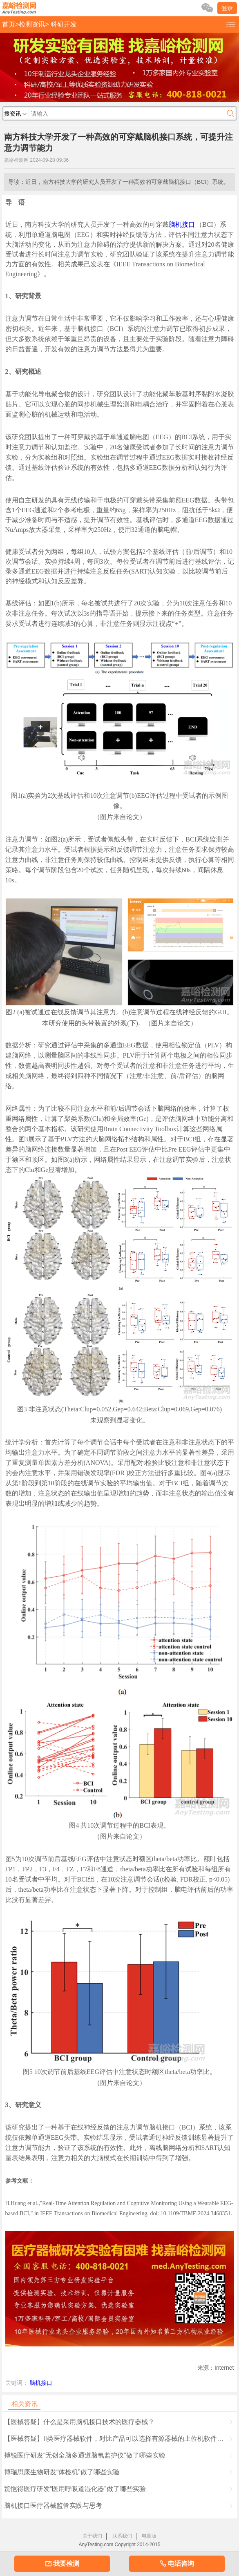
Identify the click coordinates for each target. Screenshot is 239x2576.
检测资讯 (32, 24)
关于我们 (92, 2536)
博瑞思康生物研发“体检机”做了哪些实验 (118, 2472)
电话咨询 (177, 2563)
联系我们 (122, 2536)
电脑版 (149, 2536)
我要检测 (62, 2563)
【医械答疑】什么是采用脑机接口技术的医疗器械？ (118, 2421)
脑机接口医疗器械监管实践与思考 (118, 2505)
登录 (227, 8)
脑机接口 (182, 224)
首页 (8, 24)
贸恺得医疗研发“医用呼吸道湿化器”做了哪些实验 (118, 2488)
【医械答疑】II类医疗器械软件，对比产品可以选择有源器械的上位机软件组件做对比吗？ (119, 2438)
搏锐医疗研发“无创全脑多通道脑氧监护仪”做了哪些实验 (118, 2455)
